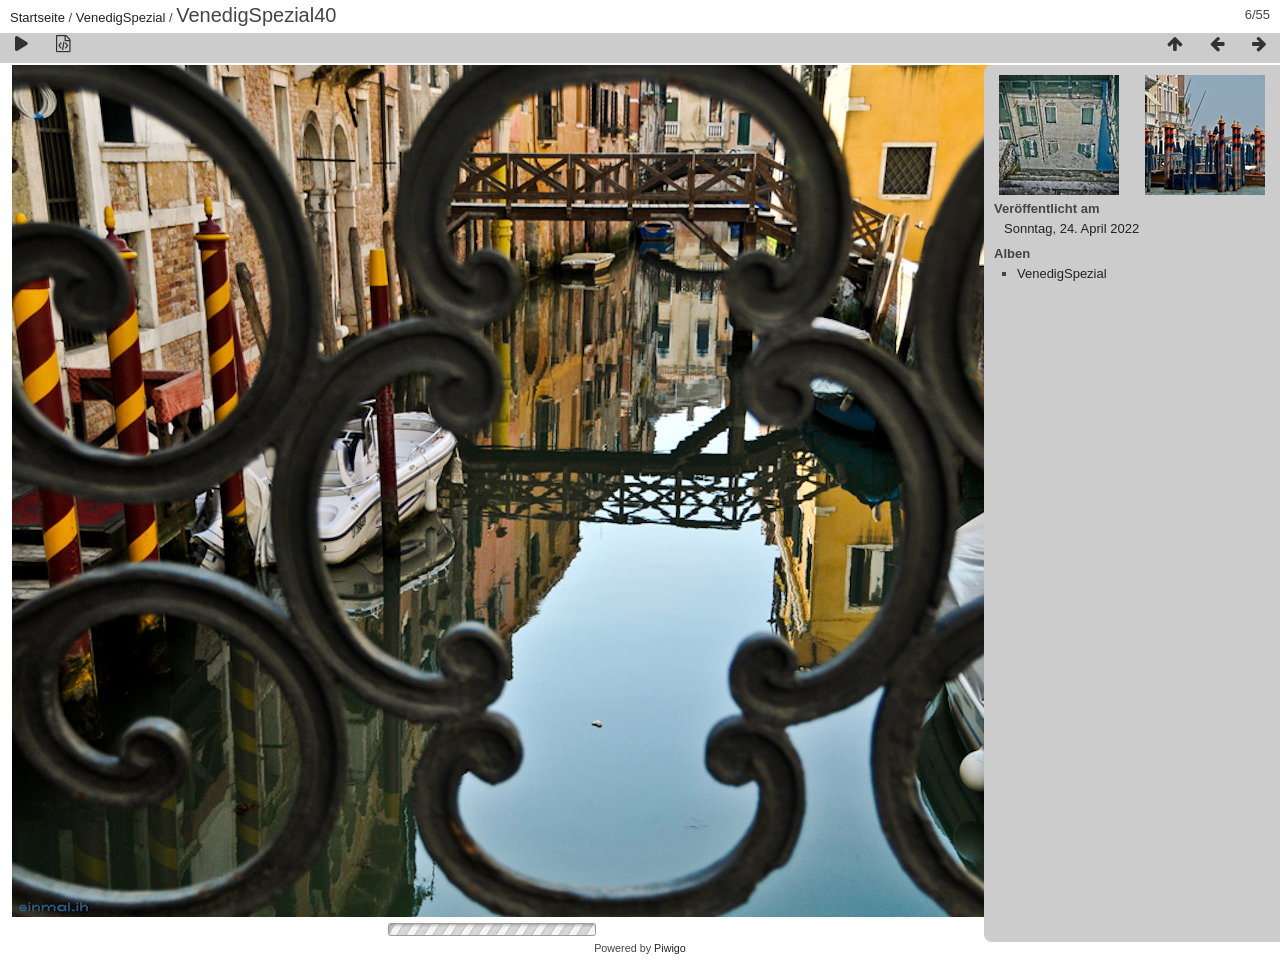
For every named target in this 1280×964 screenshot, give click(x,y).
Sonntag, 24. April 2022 (1071, 228)
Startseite (37, 17)
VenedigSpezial (121, 17)
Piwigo (670, 948)
